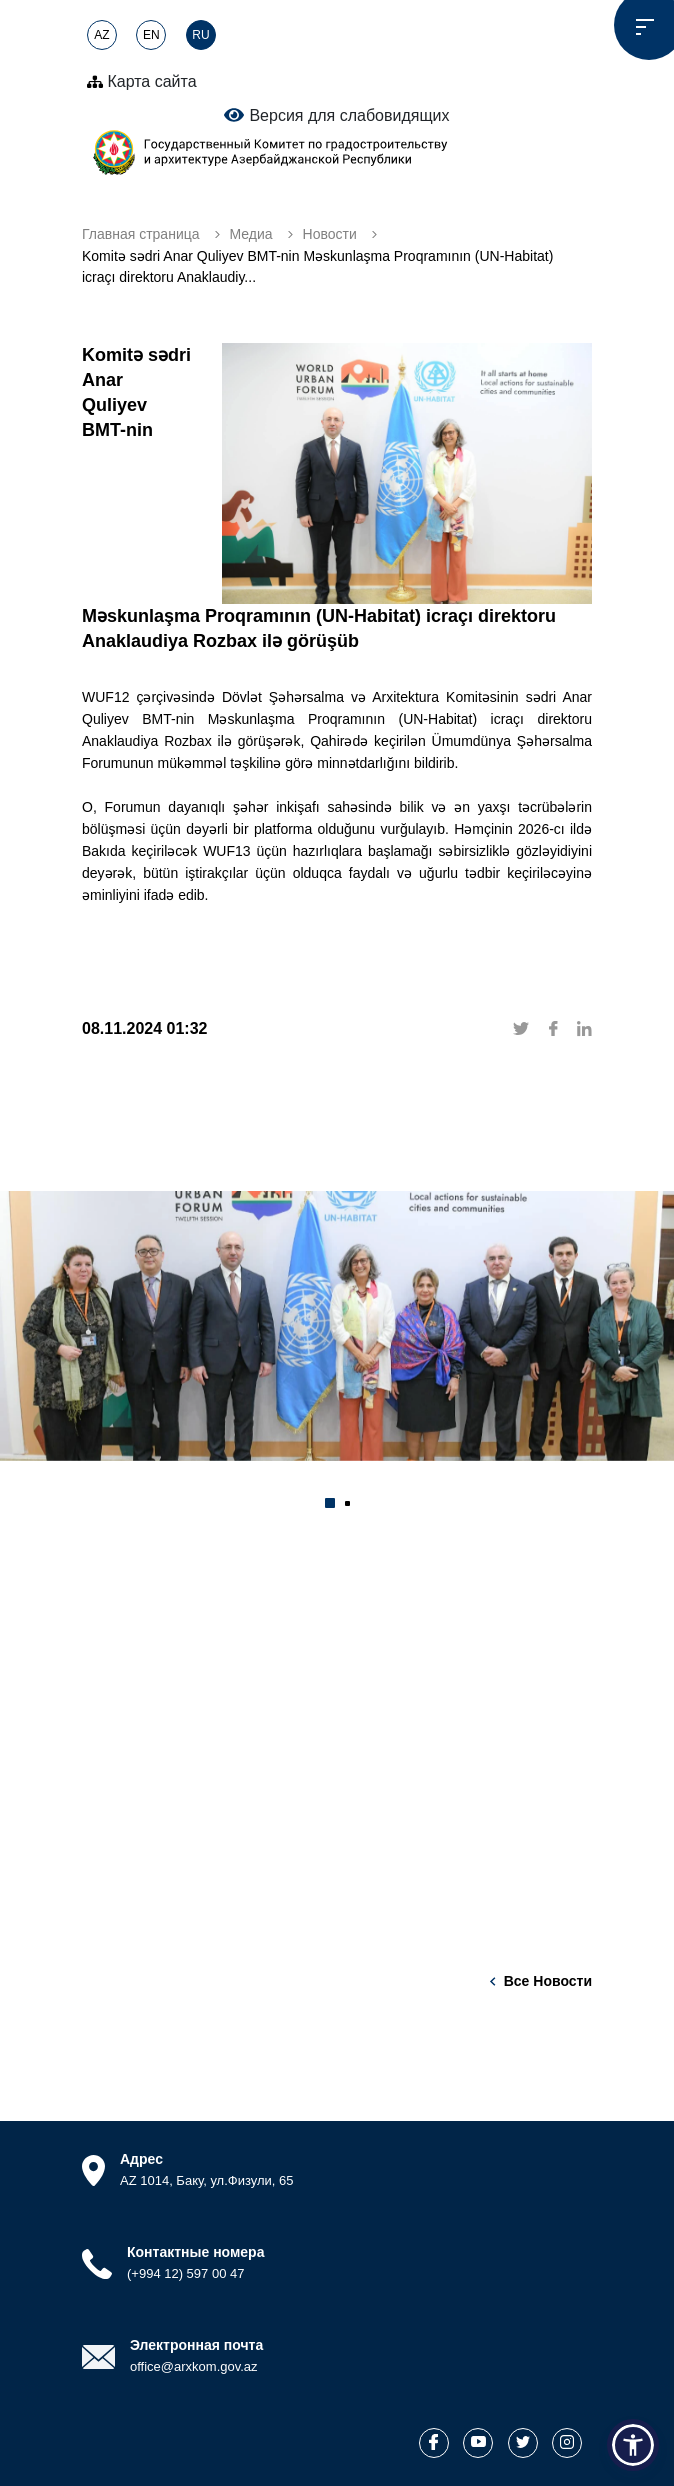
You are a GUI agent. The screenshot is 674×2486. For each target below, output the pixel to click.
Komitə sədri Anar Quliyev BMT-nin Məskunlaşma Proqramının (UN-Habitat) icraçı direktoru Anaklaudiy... (317, 266)
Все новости (548, 1981)
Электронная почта (196, 2345)
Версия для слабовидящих (336, 115)
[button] (330, 1503)
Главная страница (141, 234)
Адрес (141, 2159)
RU (200, 35)
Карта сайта (142, 81)
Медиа (251, 234)
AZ (101, 35)
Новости (330, 234)
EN (151, 35)
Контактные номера (195, 2252)
